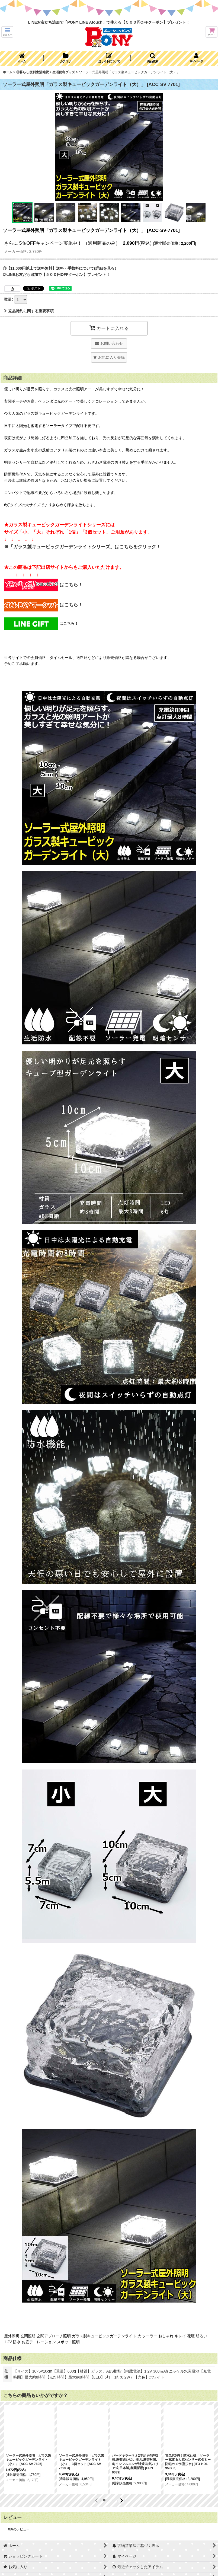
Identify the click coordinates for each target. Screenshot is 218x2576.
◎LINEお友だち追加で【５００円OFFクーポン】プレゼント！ (56, 274)
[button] (7, 32)
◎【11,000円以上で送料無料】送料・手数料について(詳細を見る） (60, 268)
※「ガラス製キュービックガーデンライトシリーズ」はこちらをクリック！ (82, 546)
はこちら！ (43, 584)
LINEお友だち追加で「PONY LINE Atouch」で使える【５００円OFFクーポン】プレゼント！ (109, 22)
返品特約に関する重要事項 (29, 311)
